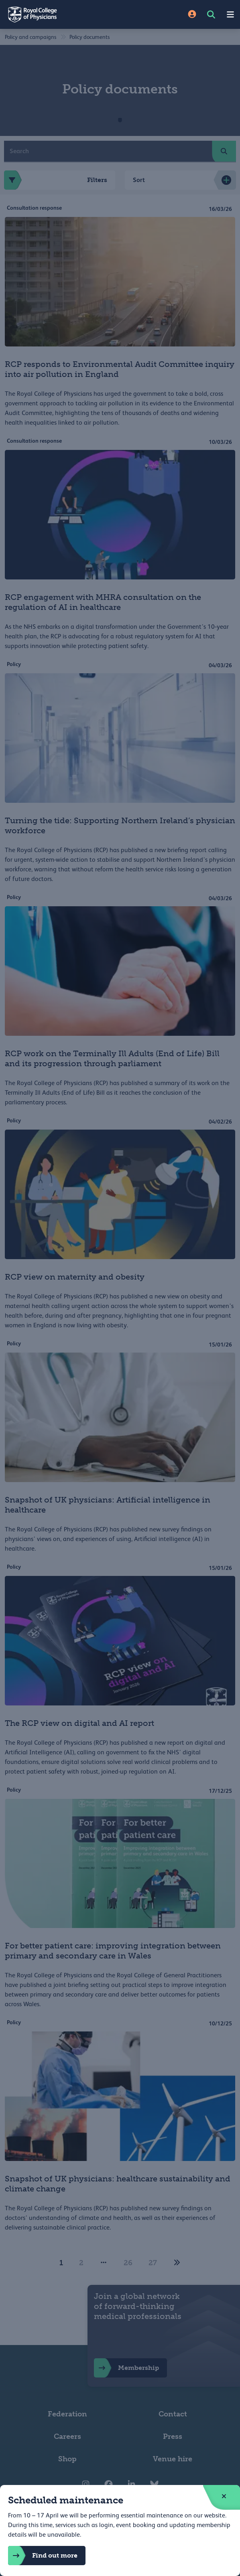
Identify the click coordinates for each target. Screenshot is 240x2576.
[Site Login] (192, 14)
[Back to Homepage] (60, 14)
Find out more (42, 2555)
